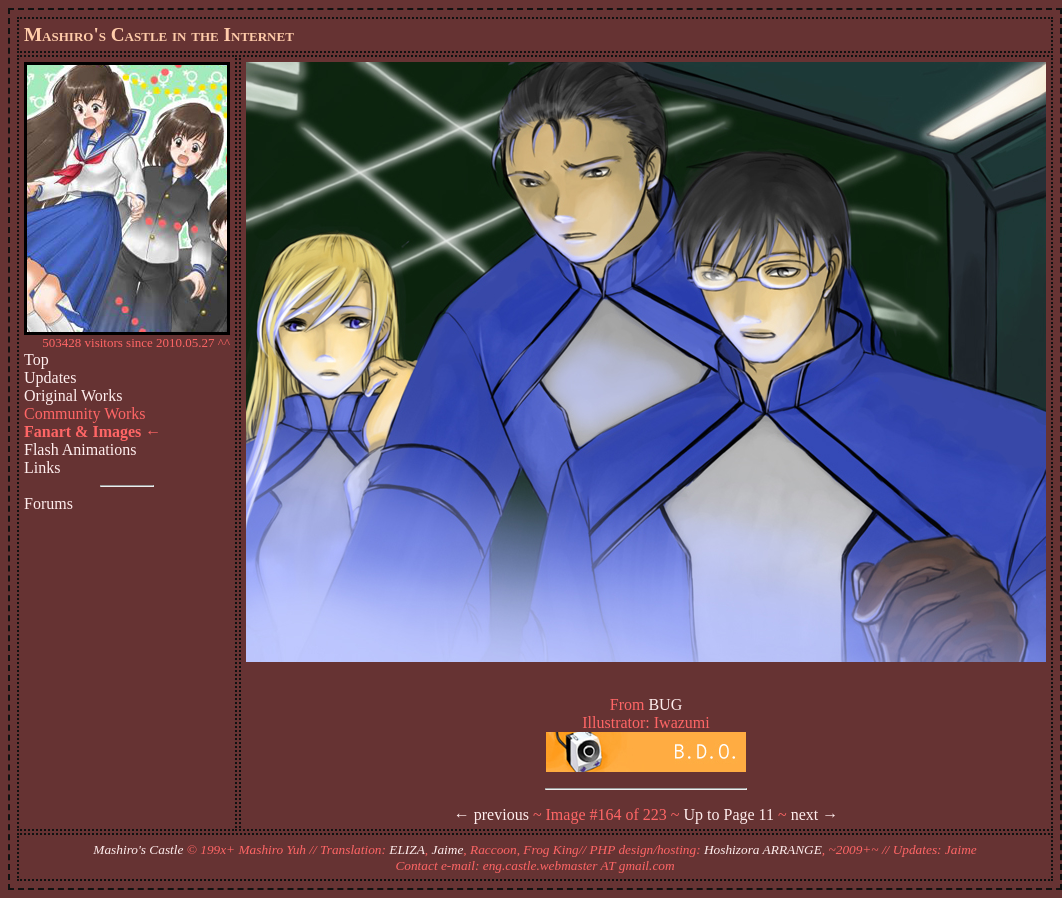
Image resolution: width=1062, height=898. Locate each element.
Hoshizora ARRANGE (763, 849)
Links (42, 467)
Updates (50, 377)
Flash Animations (80, 449)
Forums (48, 503)
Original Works (73, 395)
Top (36, 359)
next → (815, 814)
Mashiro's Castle (138, 849)
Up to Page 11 (729, 814)
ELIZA (407, 849)
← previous (491, 814)
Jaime (448, 849)
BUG (665, 704)
